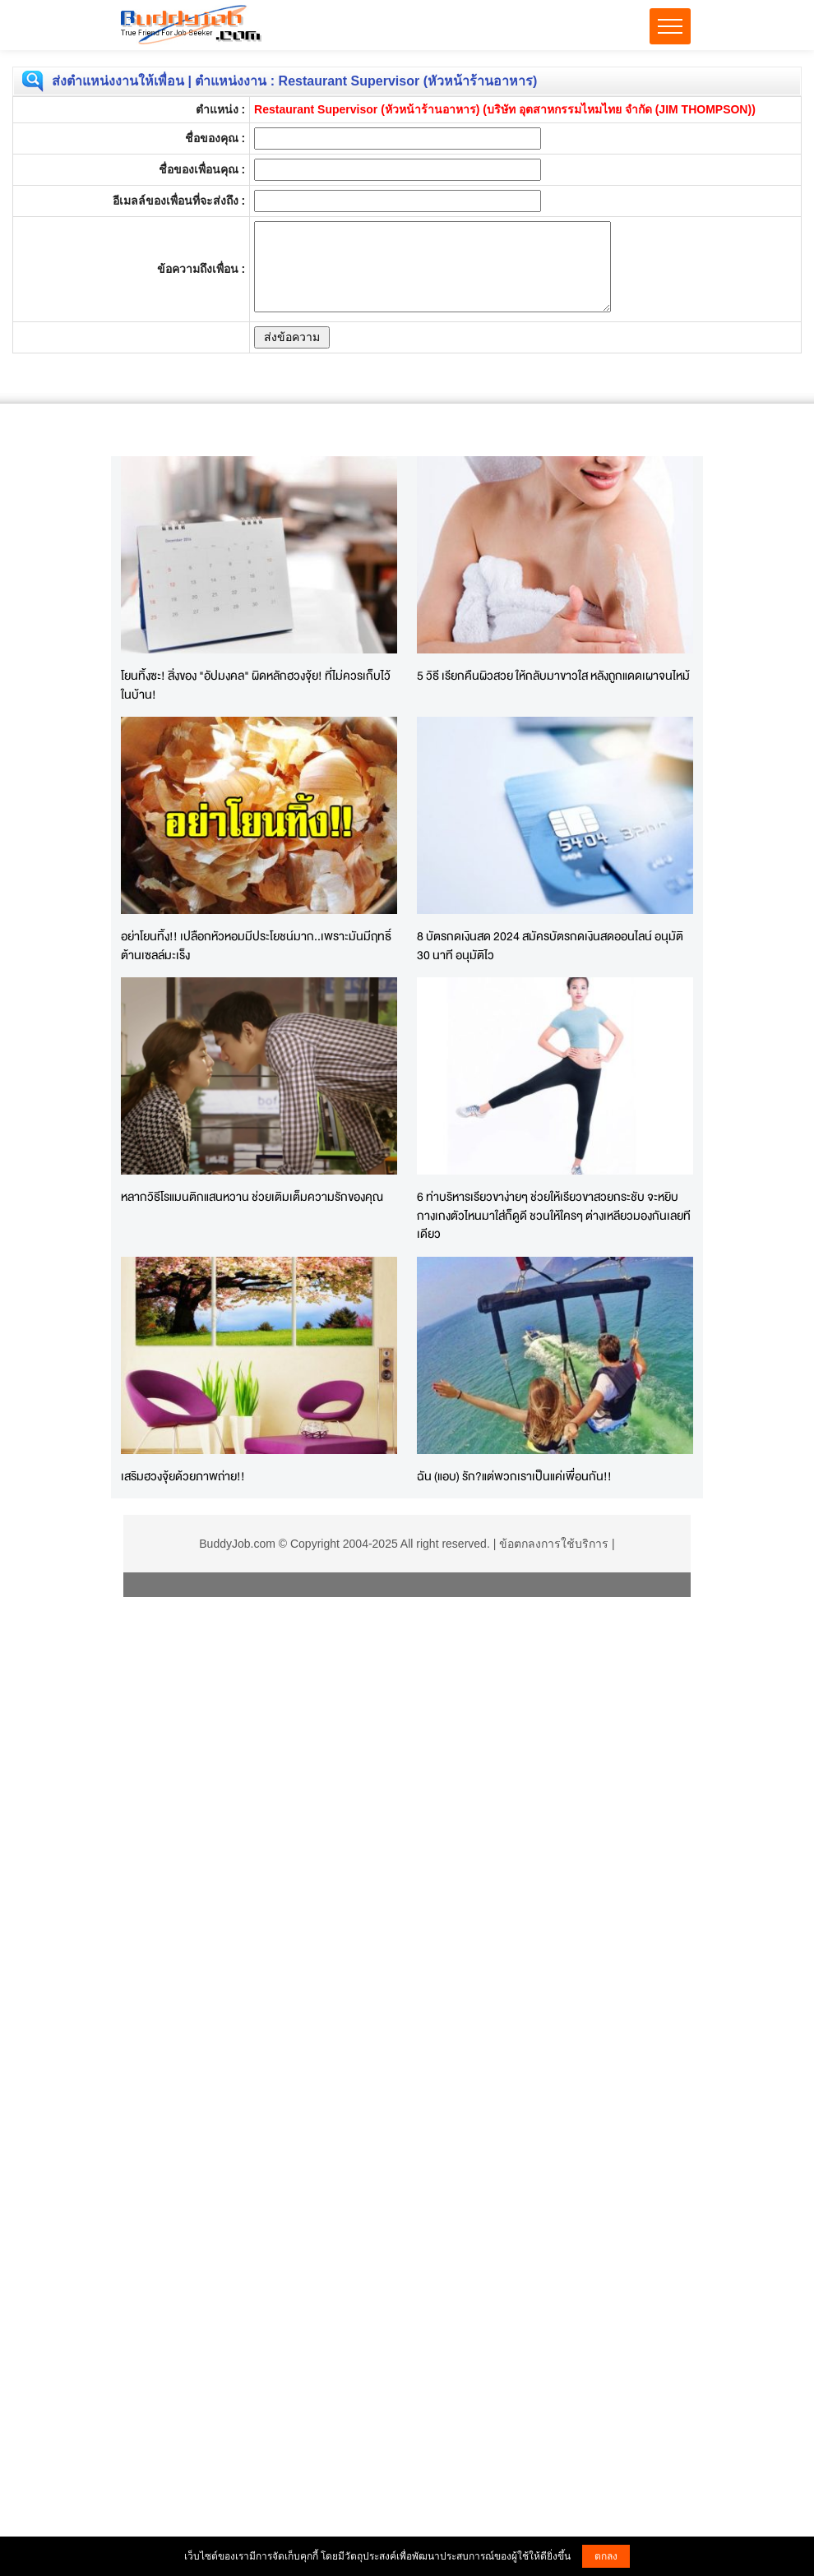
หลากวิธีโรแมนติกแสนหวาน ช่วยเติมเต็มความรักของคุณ (252, 1196)
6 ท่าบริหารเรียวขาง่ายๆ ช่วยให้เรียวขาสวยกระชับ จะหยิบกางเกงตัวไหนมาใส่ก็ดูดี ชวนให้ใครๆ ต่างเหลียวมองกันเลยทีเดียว (554, 1215)
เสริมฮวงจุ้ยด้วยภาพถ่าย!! (183, 1475)
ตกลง (605, 2556)
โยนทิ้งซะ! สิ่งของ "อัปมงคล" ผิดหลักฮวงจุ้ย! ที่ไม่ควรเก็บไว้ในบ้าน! (256, 685)
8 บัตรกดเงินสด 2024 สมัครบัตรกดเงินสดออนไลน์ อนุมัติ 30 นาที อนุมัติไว (550, 945)
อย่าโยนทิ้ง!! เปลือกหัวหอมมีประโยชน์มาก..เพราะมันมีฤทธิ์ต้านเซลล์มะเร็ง (256, 945)
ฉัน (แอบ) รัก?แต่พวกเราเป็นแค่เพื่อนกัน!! (514, 1475)
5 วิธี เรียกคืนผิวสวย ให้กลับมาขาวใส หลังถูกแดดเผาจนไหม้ (553, 675)
